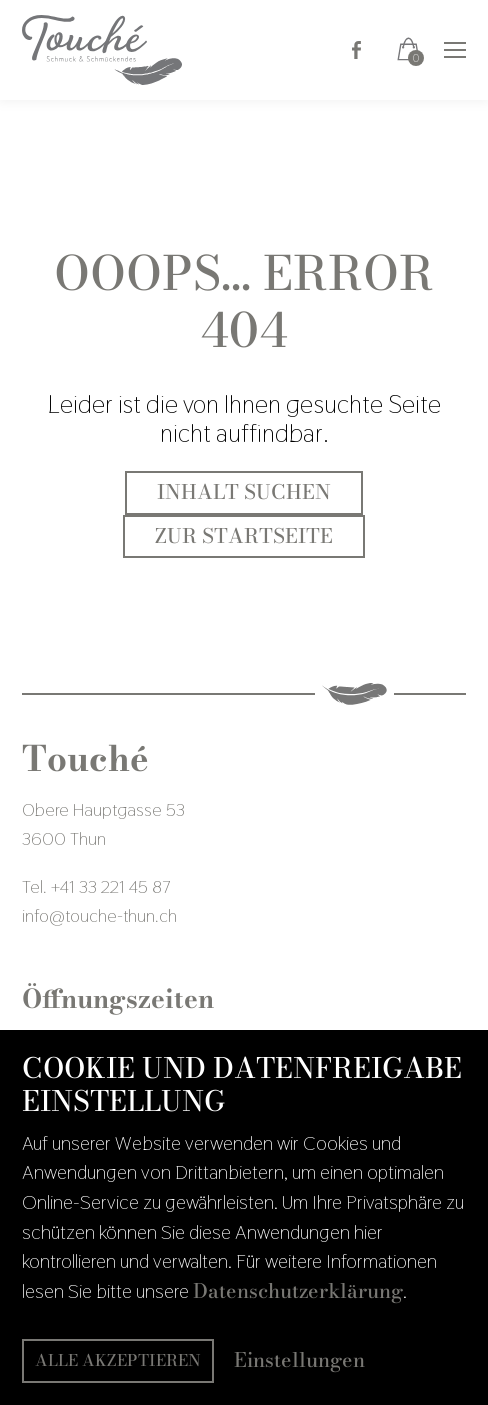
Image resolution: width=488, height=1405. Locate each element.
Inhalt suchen (244, 492)
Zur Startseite (244, 536)
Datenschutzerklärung (298, 1291)
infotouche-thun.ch (99, 915)
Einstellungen (299, 1360)
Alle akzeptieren (118, 1360)
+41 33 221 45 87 (110, 886)
